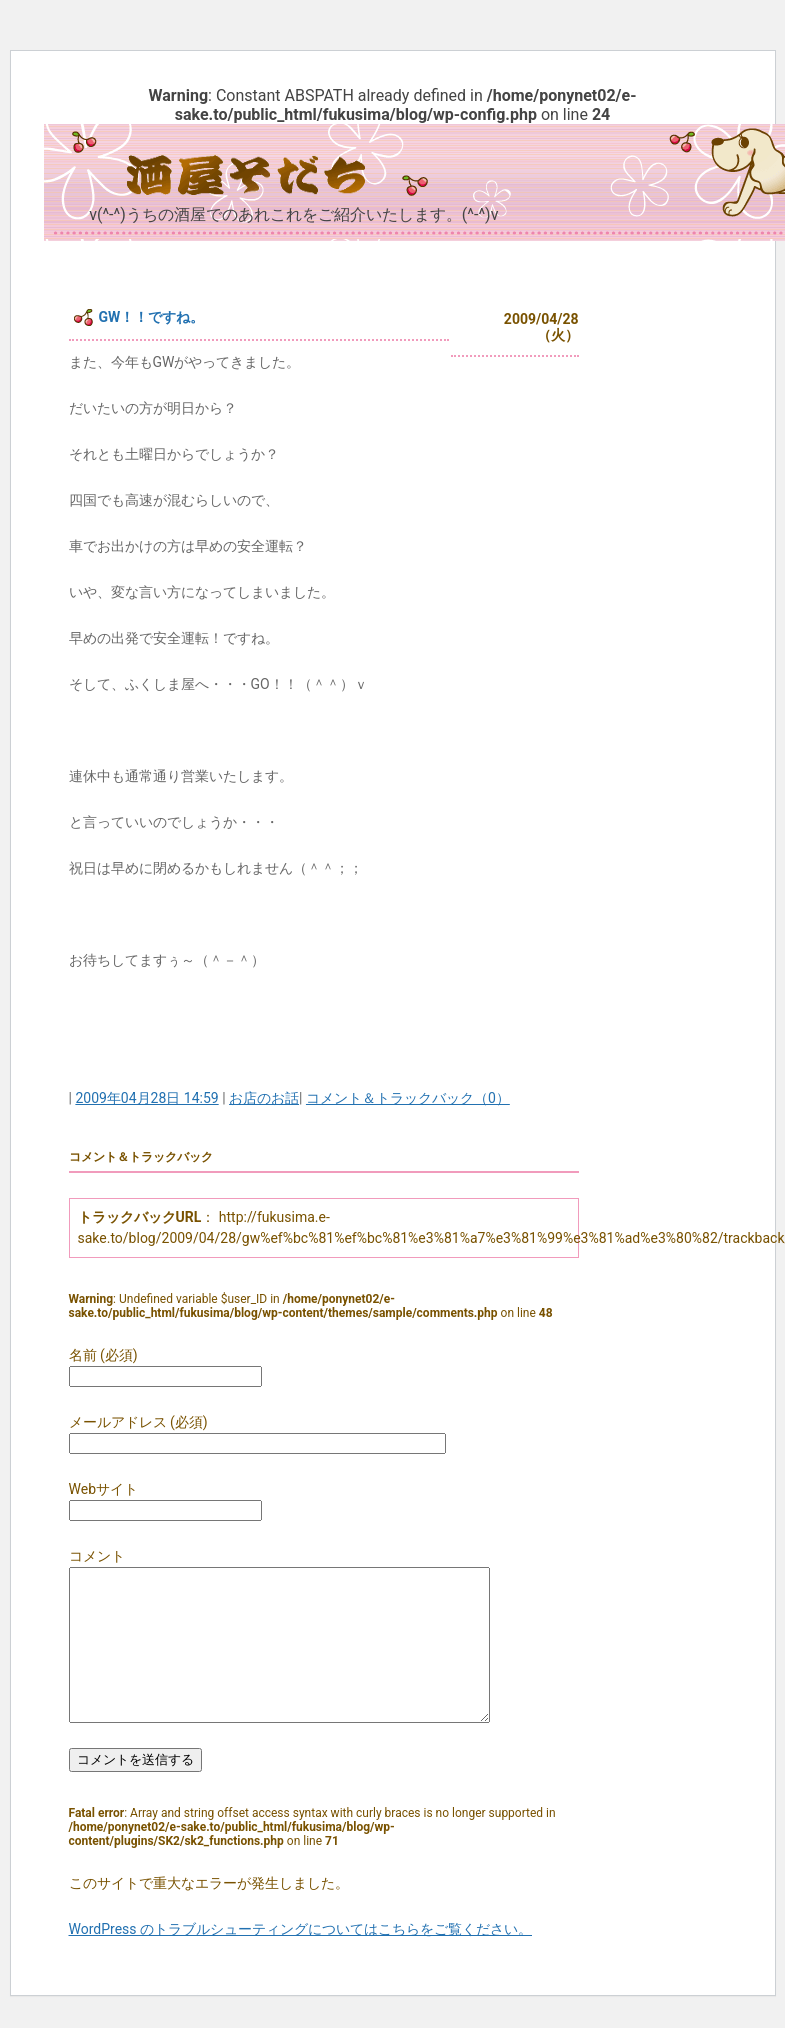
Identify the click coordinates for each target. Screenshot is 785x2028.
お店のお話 (264, 1098)
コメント (97, 1556)
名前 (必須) (103, 1355)
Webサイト (104, 1489)
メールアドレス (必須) (138, 1422)
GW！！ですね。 (152, 317)
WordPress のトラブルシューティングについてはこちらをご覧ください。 (301, 1959)
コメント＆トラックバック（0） (408, 1098)
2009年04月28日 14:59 (146, 1098)
